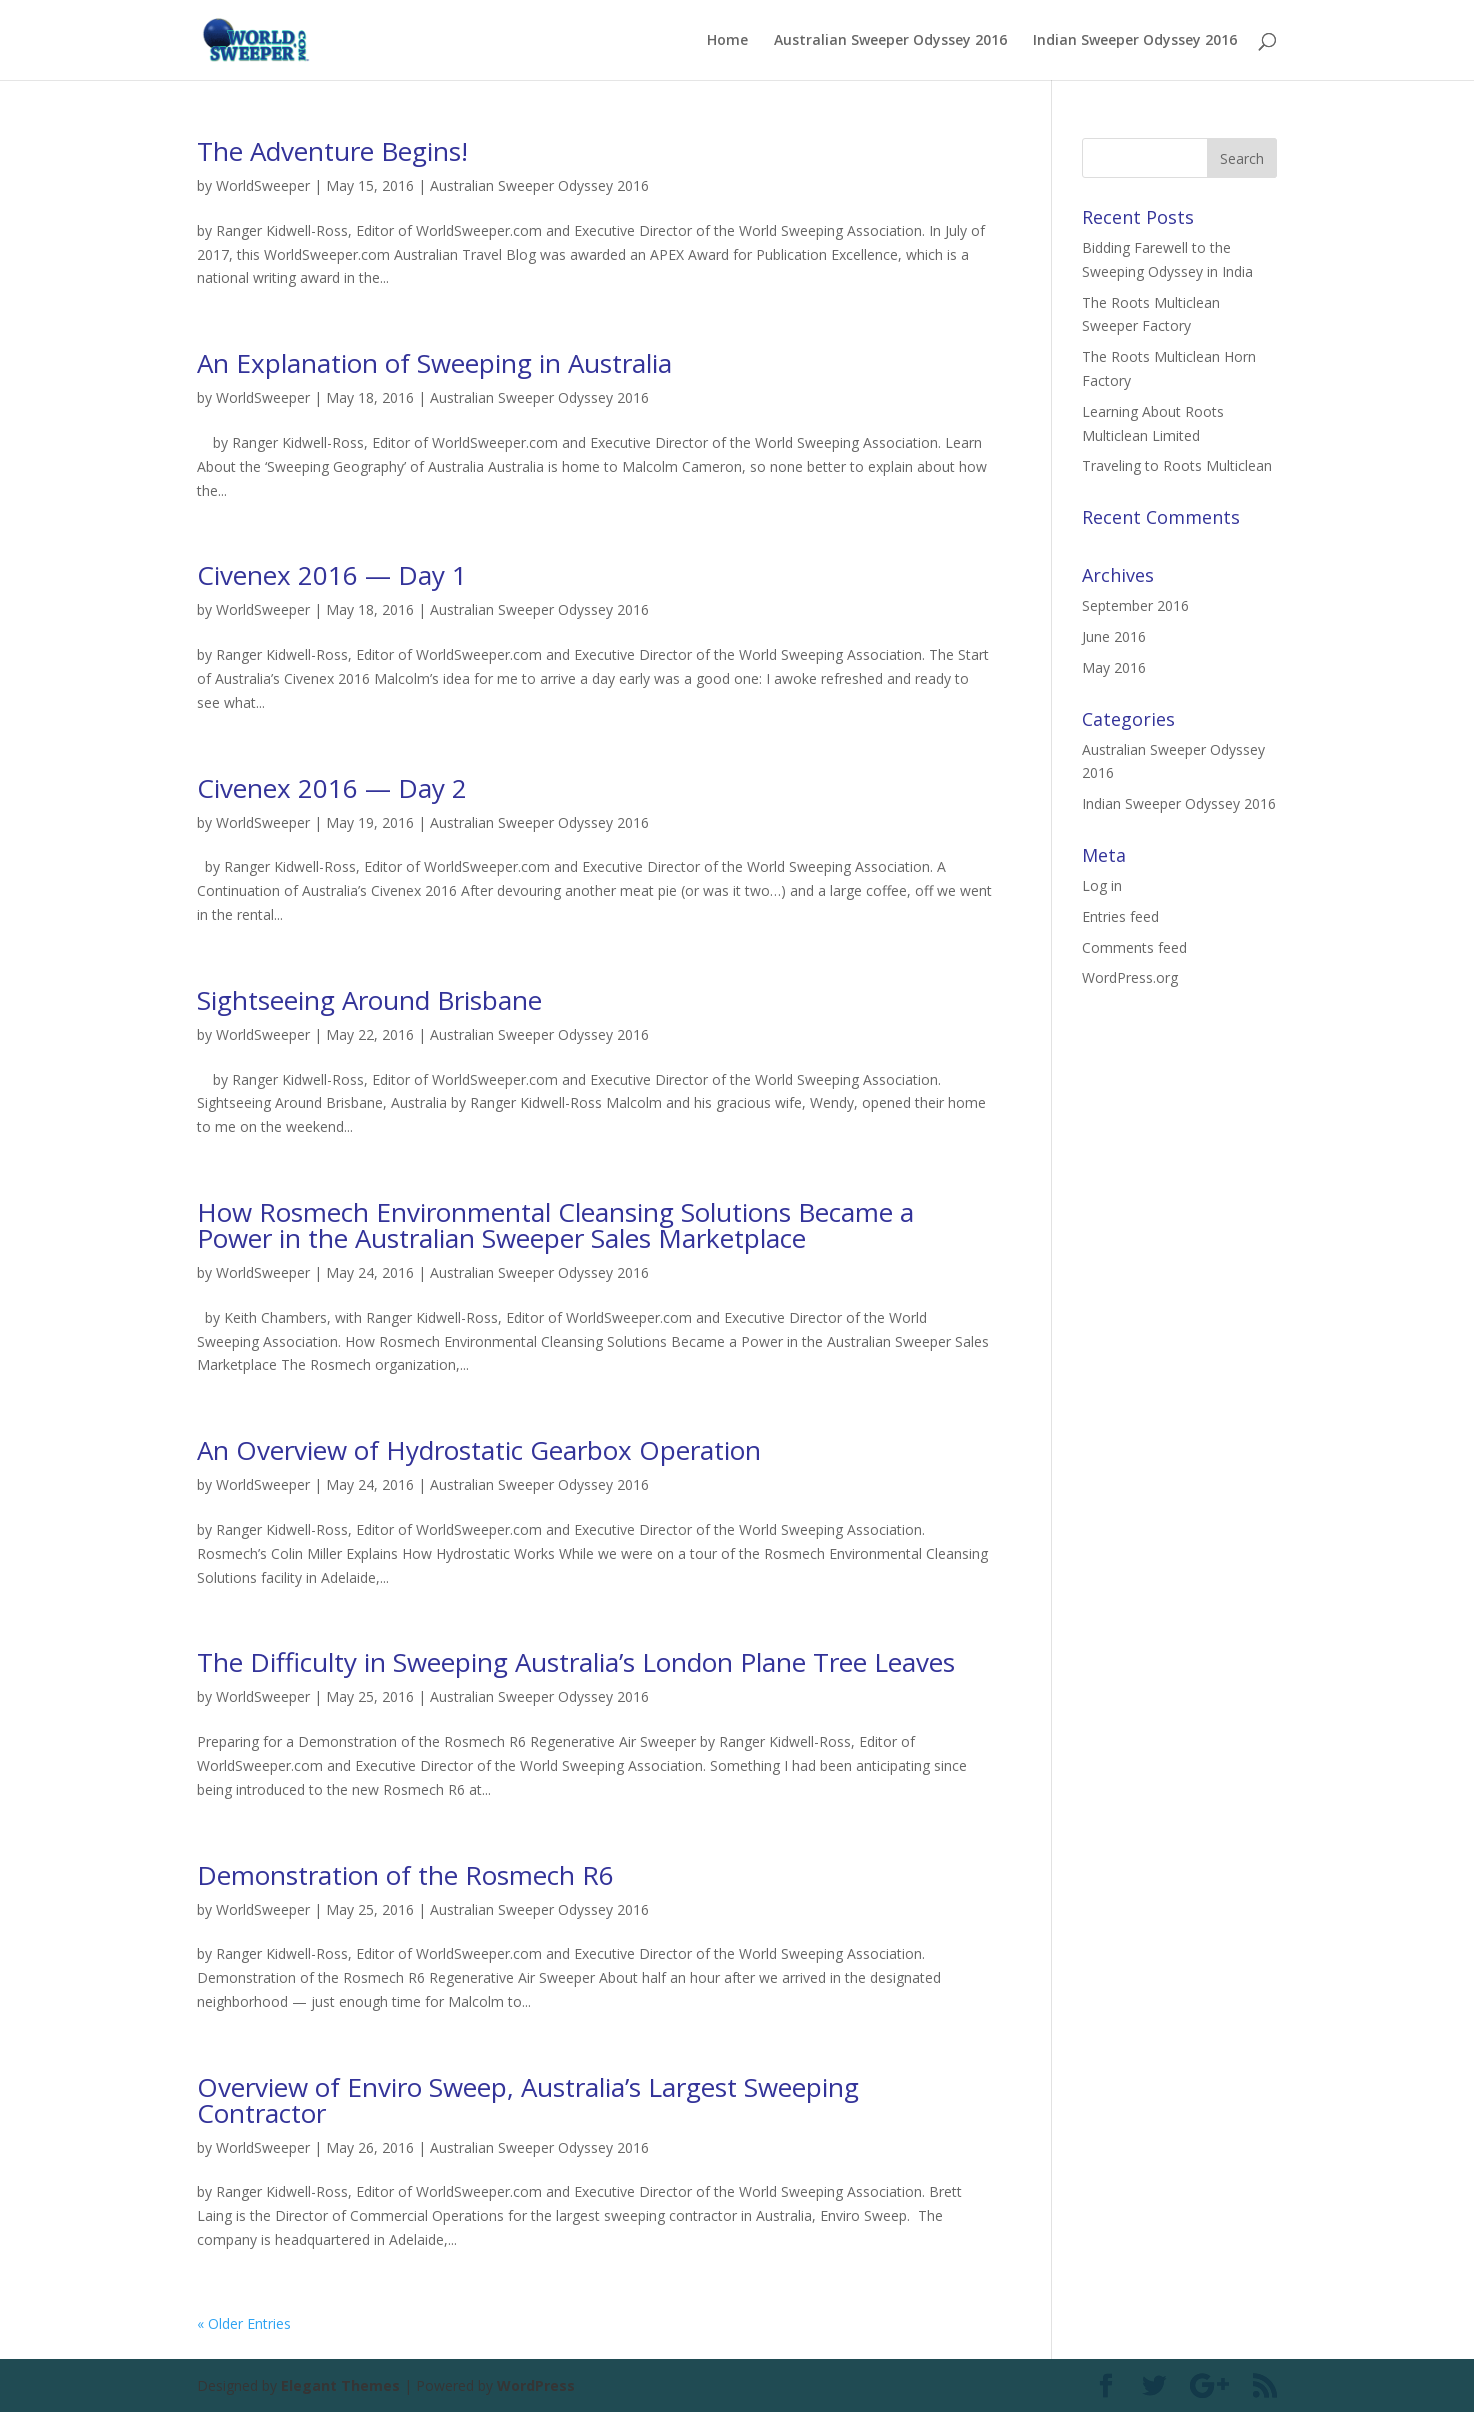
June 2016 (1114, 636)
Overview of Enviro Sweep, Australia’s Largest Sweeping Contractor (528, 2100)
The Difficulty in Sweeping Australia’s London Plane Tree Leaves (576, 1662)
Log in (1102, 885)
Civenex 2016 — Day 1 (332, 575)
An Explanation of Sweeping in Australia (434, 363)
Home (727, 41)
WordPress (536, 2385)
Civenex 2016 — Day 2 (332, 788)
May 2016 (1114, 667)
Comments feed (1134, 947)
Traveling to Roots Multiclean (1177, 465)
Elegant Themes (340, 2385)
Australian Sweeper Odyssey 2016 (890, 41)
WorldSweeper (263, 185)
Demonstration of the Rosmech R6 (405, 1875)
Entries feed (1120, 916)
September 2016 (1135, 605)
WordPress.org (1130, 977)
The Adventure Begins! (332, 151)
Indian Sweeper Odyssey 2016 (1135, 41)
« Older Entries (244, 2323)
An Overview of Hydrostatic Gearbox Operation (479, 1450)
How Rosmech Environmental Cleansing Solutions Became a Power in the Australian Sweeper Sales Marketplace (555, 1225)
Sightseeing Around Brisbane (369, 1000)
